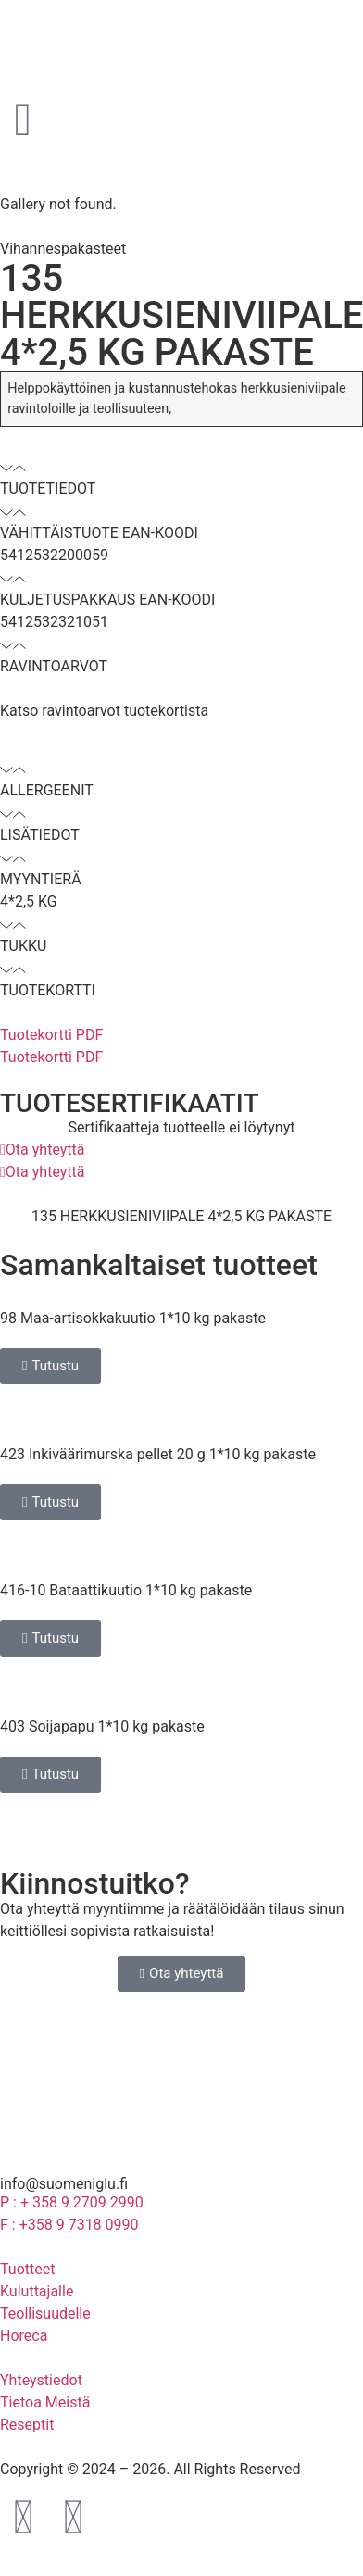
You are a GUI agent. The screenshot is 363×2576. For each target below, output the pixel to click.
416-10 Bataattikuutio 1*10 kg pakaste (126, 1590)
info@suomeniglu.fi (64, 2184)
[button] (181, 478)
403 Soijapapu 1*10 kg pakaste (102, 1726)
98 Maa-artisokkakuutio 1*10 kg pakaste (133, 1318)
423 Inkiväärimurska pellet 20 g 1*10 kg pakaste (158, 1454)
